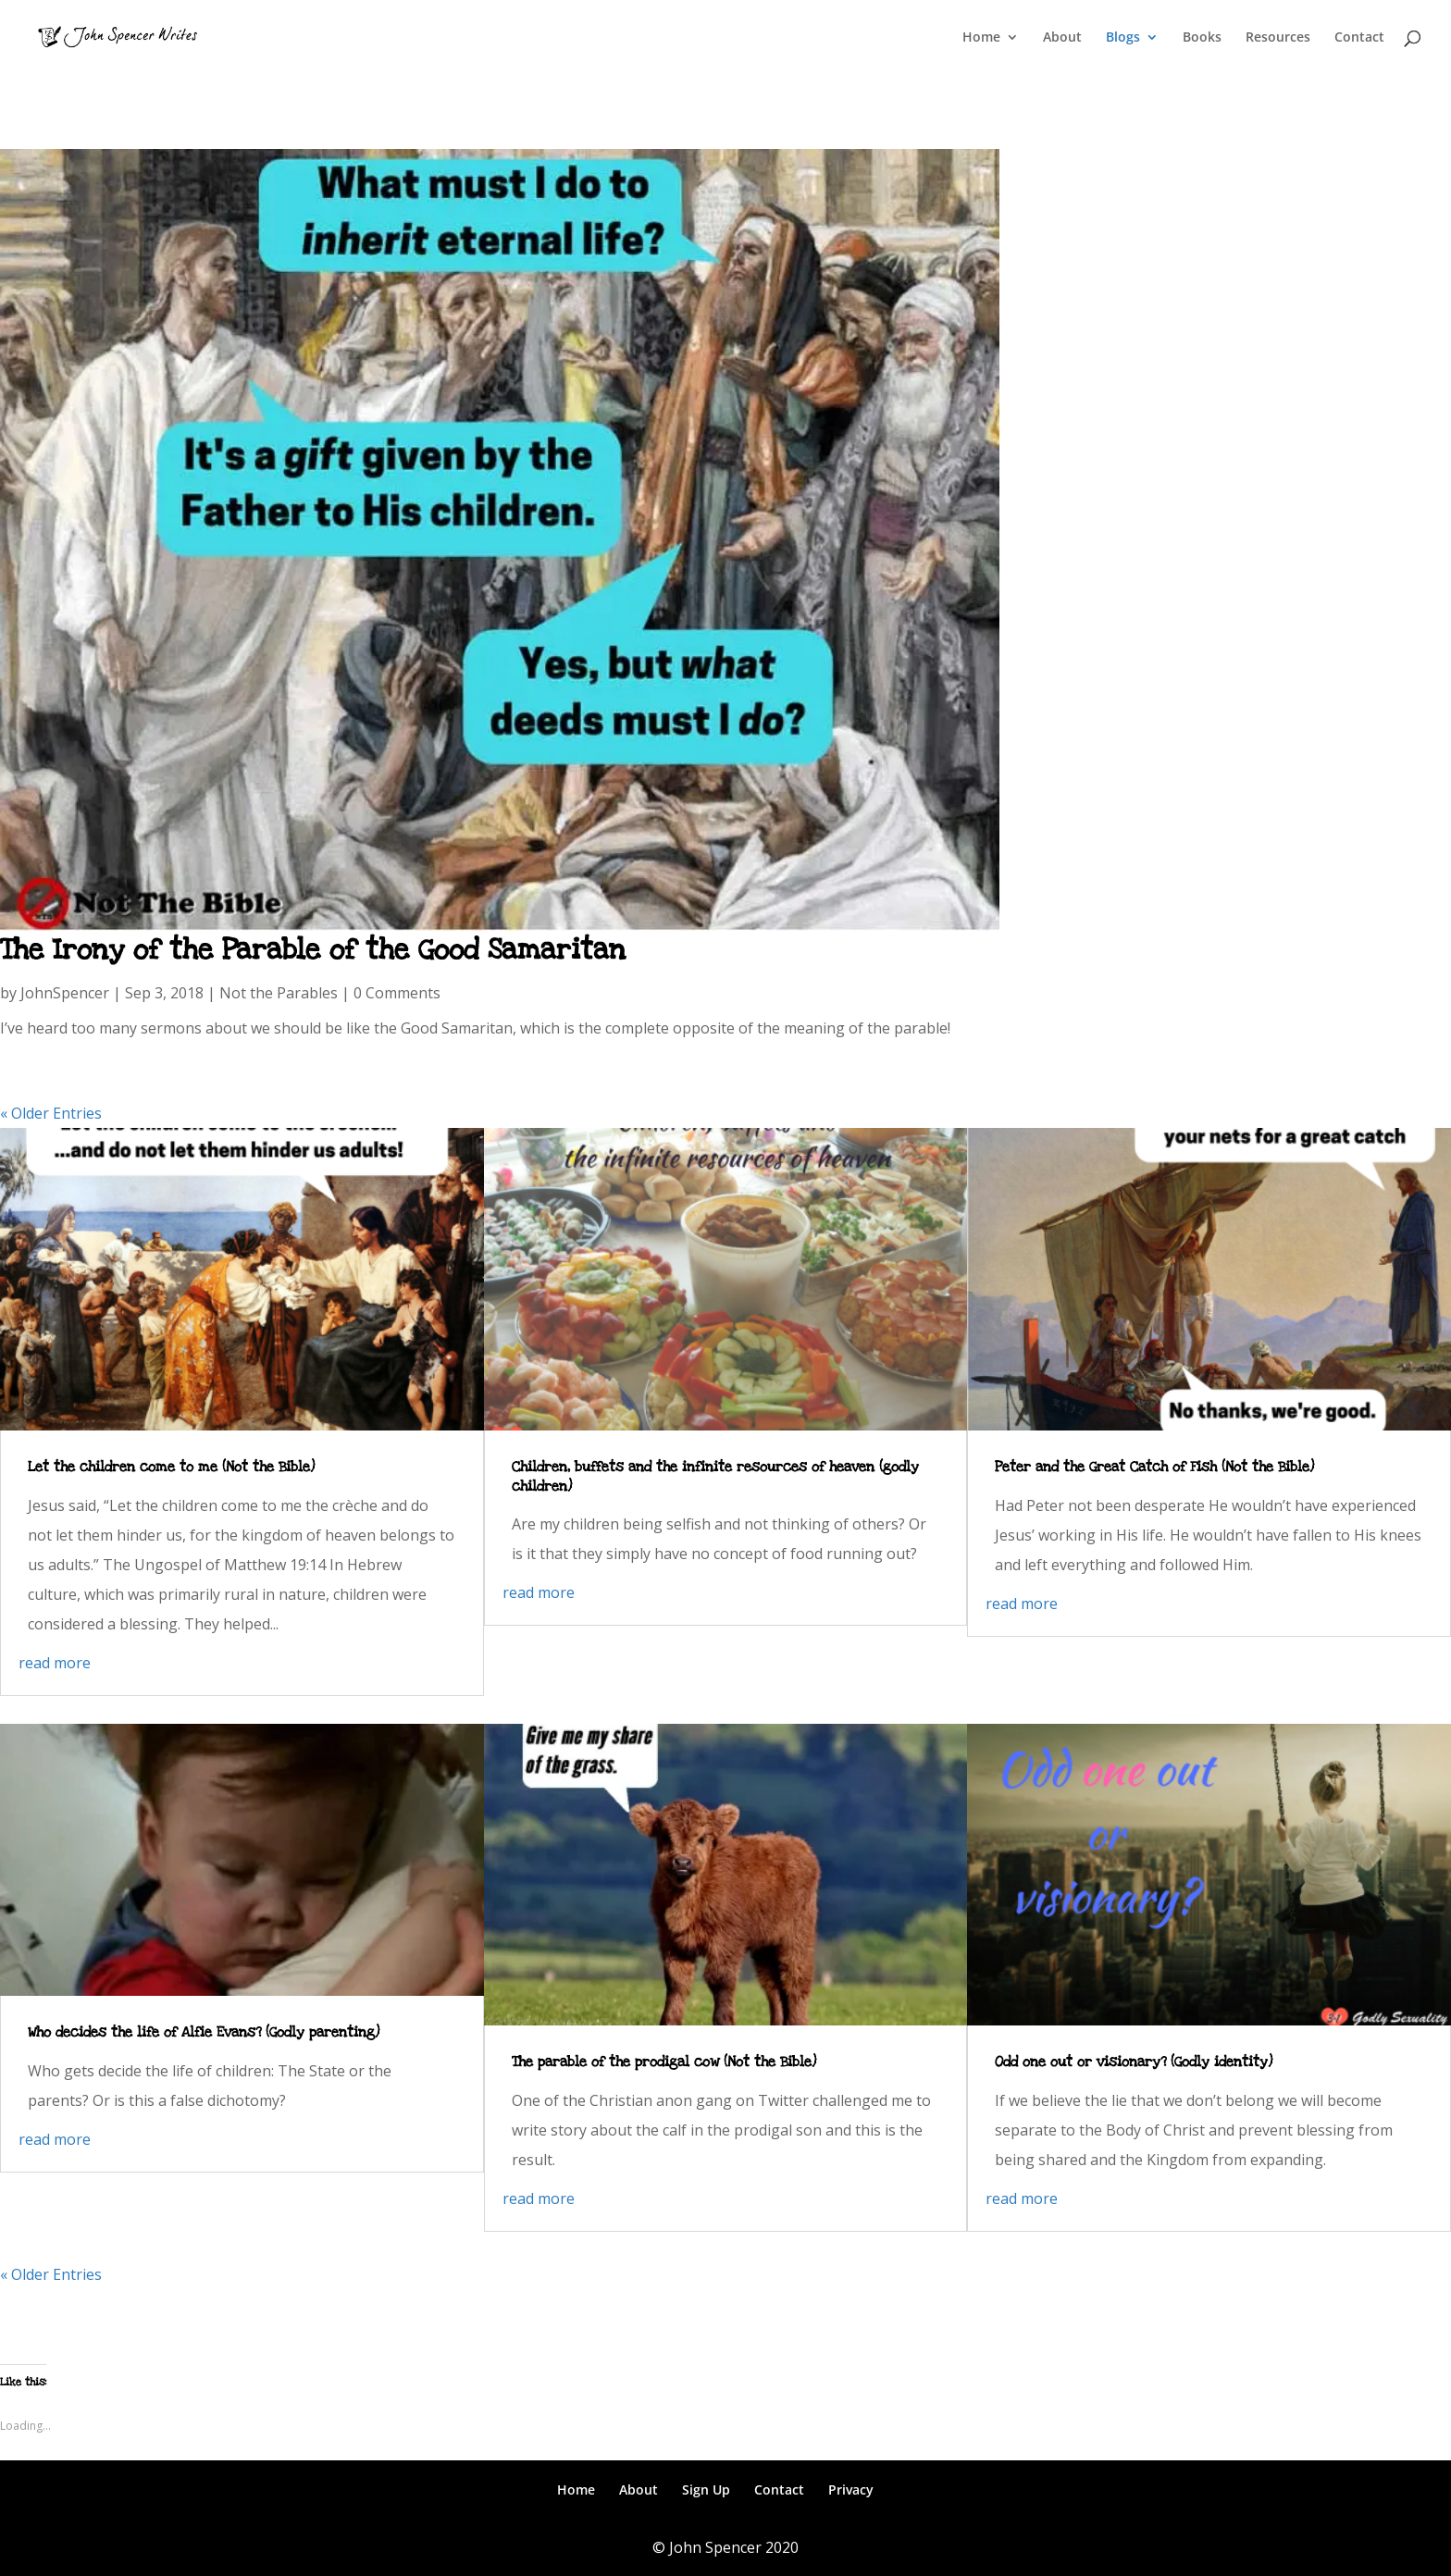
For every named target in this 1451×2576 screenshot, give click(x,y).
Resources (1278, 38)
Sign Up (706, 2489)
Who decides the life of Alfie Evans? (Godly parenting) (203, 2032)
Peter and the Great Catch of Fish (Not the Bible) (1154, 1466)
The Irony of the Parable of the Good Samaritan (313, 950)
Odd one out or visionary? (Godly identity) (1133, 2061)
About (1062, 38)
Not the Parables (278, 993)
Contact (1359, 38)
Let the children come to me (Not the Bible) (171, 1466)
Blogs (1123, 38)
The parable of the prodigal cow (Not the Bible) (664, 2061)
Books (1202, 38)
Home (981, 38)
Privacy (851, 2489)
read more (55, 1663)
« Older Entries (51, 1113)
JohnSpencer (64, 993)
